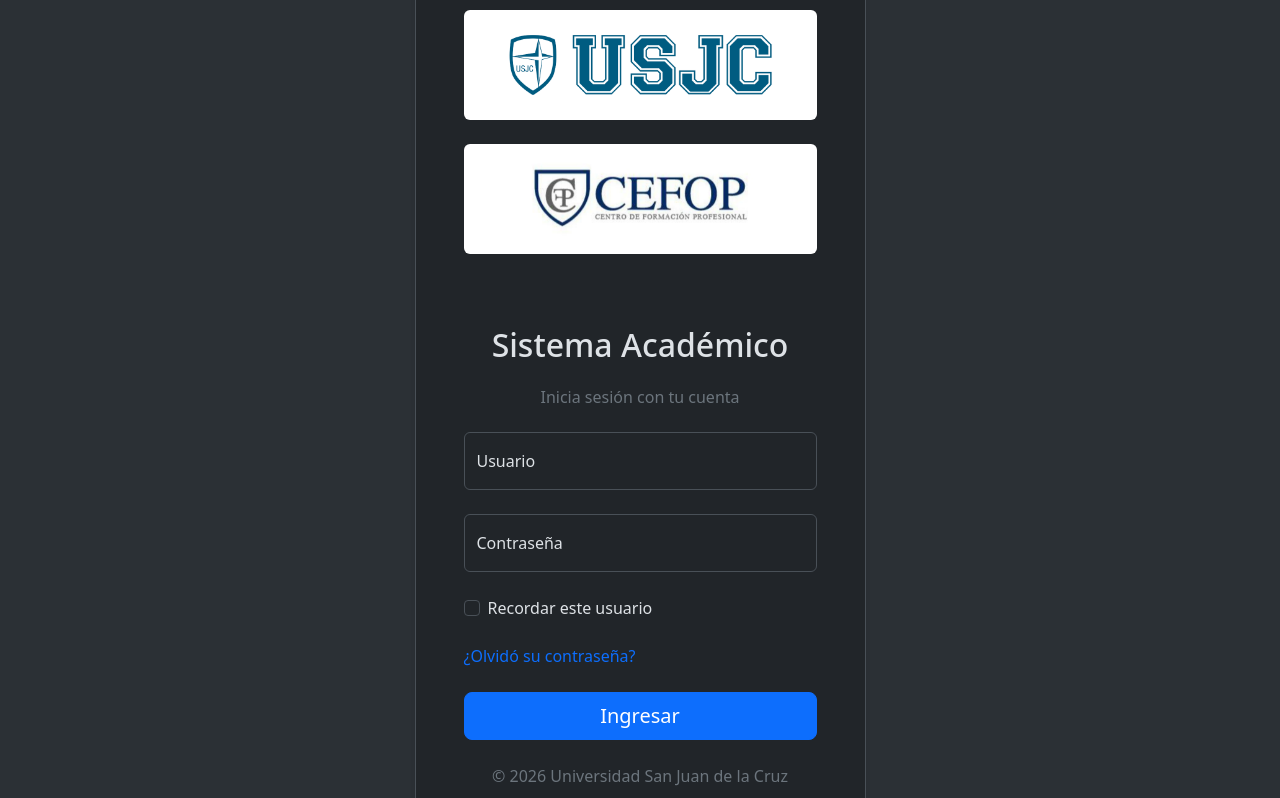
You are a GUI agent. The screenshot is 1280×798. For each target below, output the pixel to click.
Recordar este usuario (570, 608)
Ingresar (640, 715)
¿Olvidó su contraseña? (550, 656)
